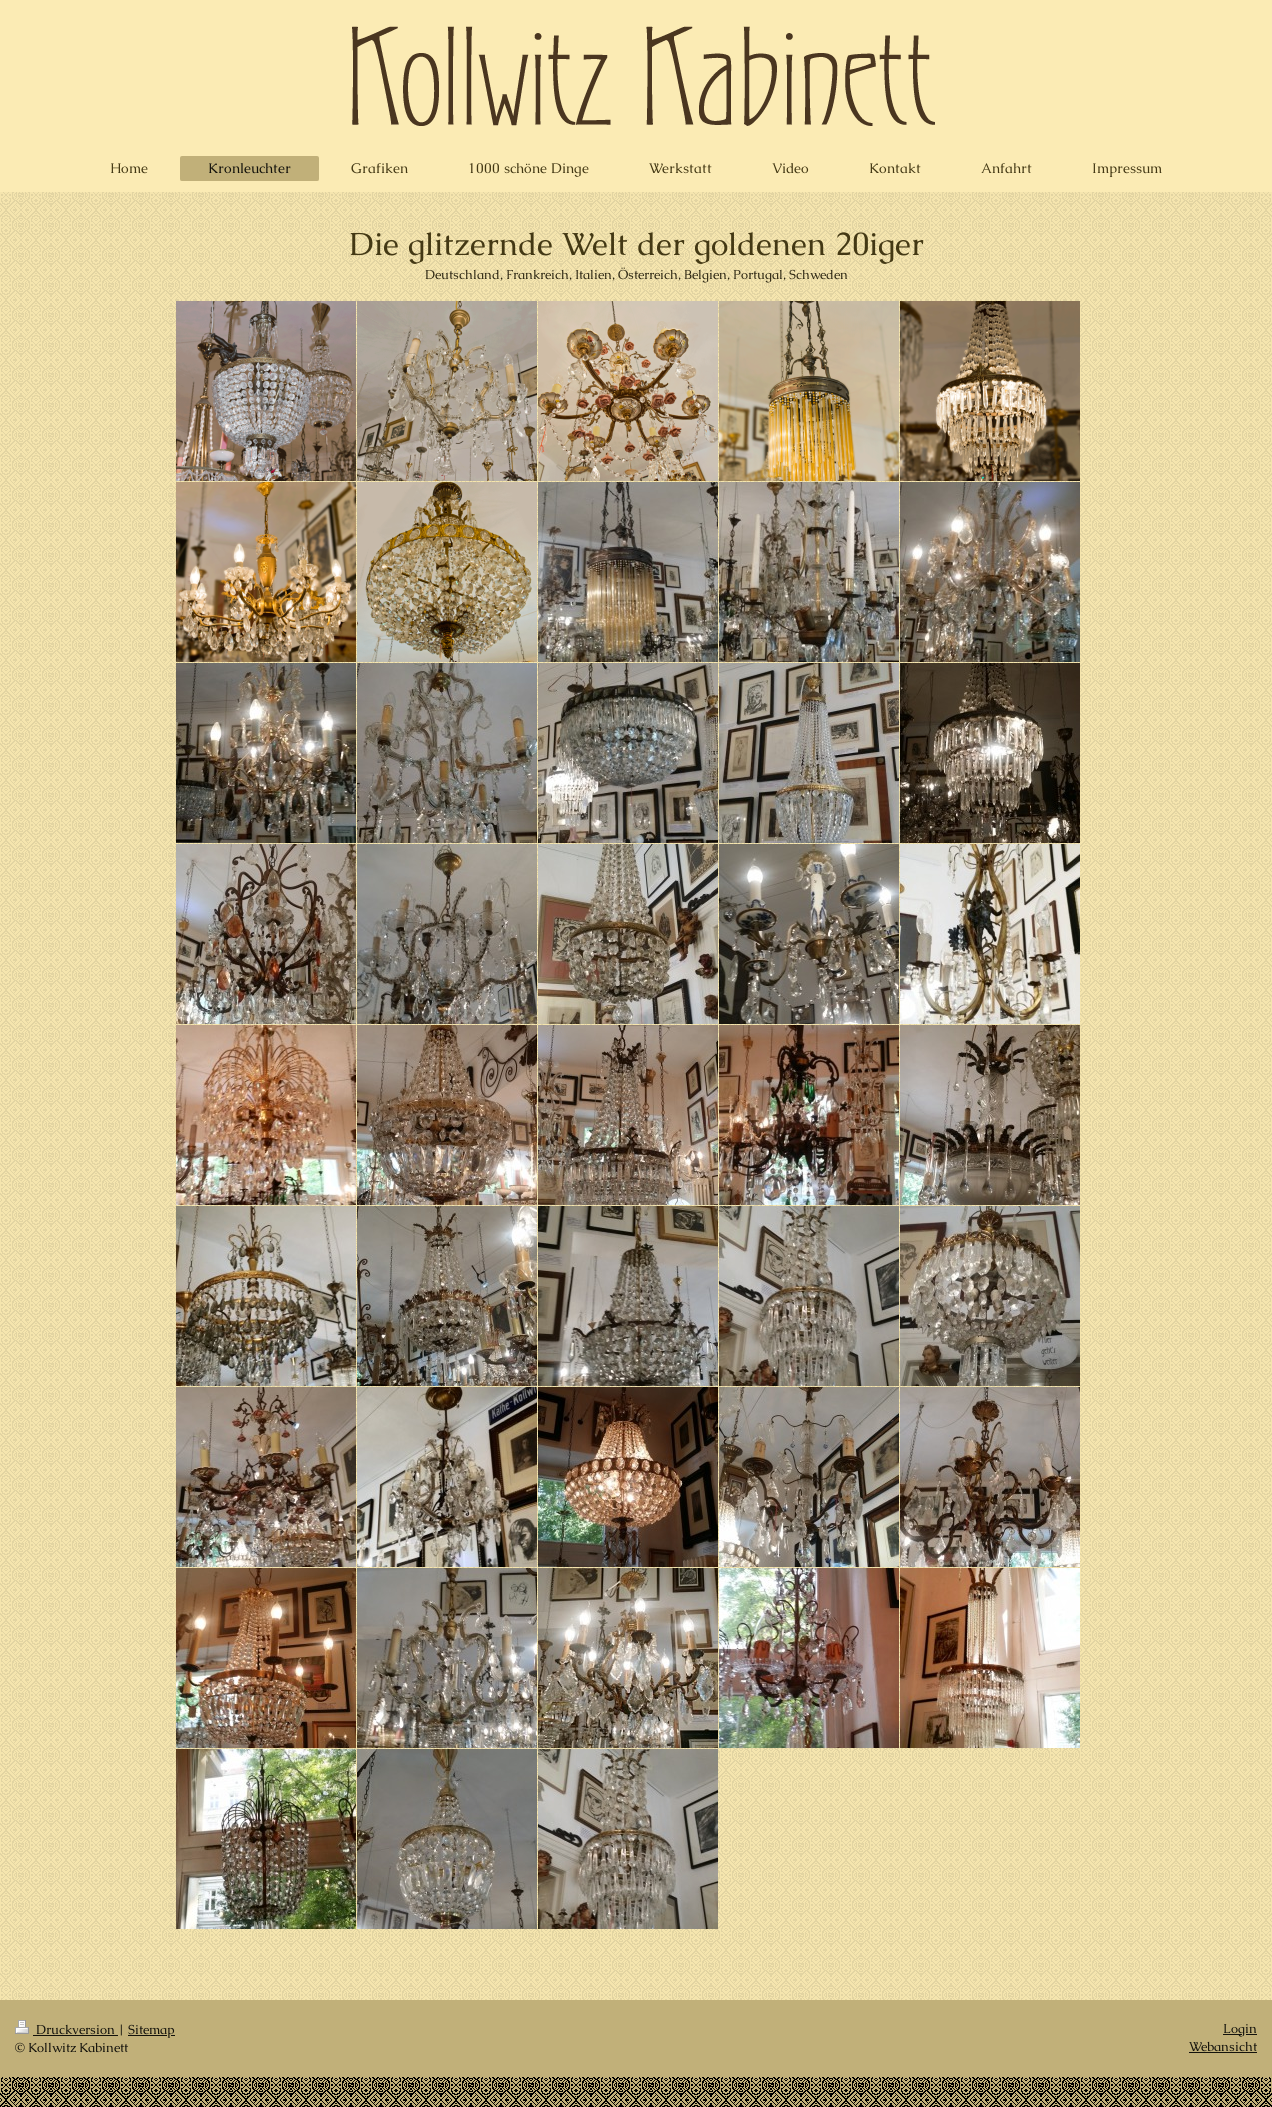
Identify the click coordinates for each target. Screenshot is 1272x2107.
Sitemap (151, 2029)
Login (1240, 2028)
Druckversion (66, 2029)
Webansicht (1223, 2046)
